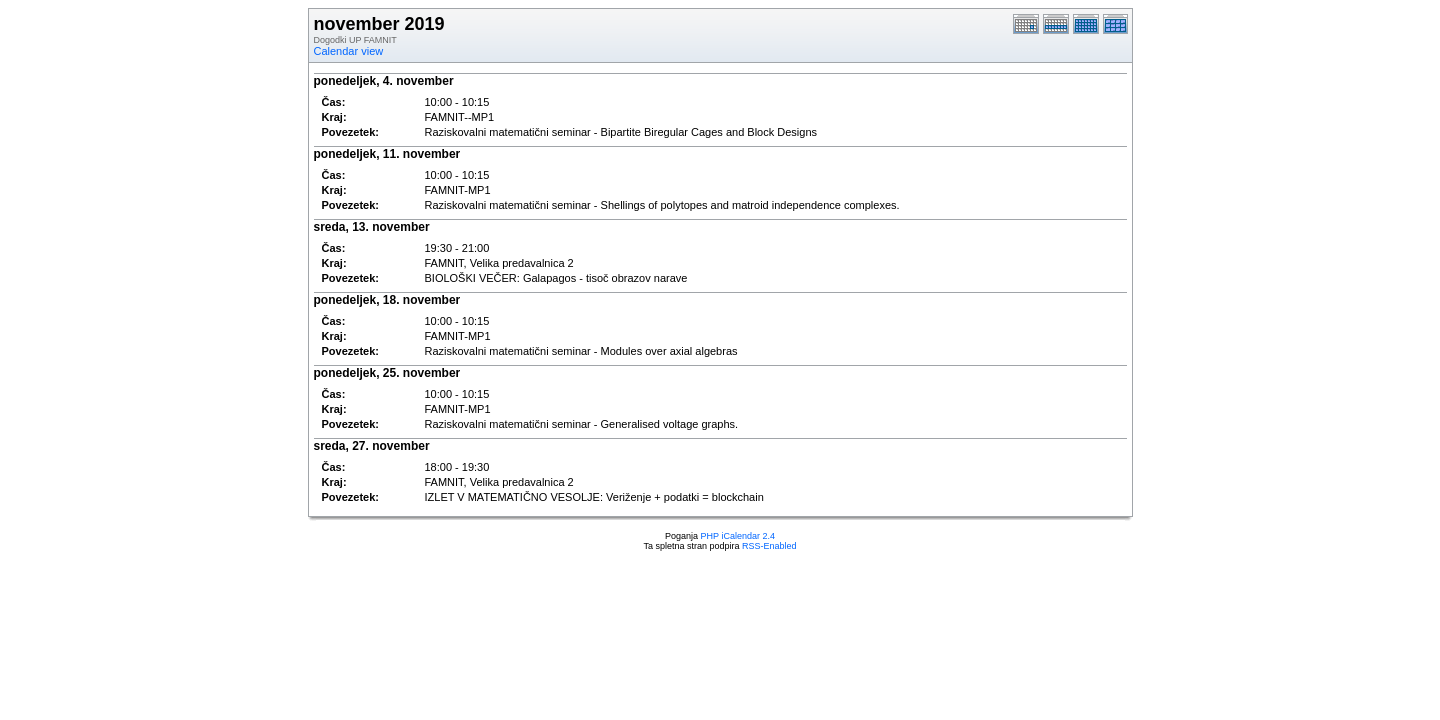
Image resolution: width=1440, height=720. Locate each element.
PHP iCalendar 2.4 (738, 536)
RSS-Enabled (769, 546)
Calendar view (349, 51)
